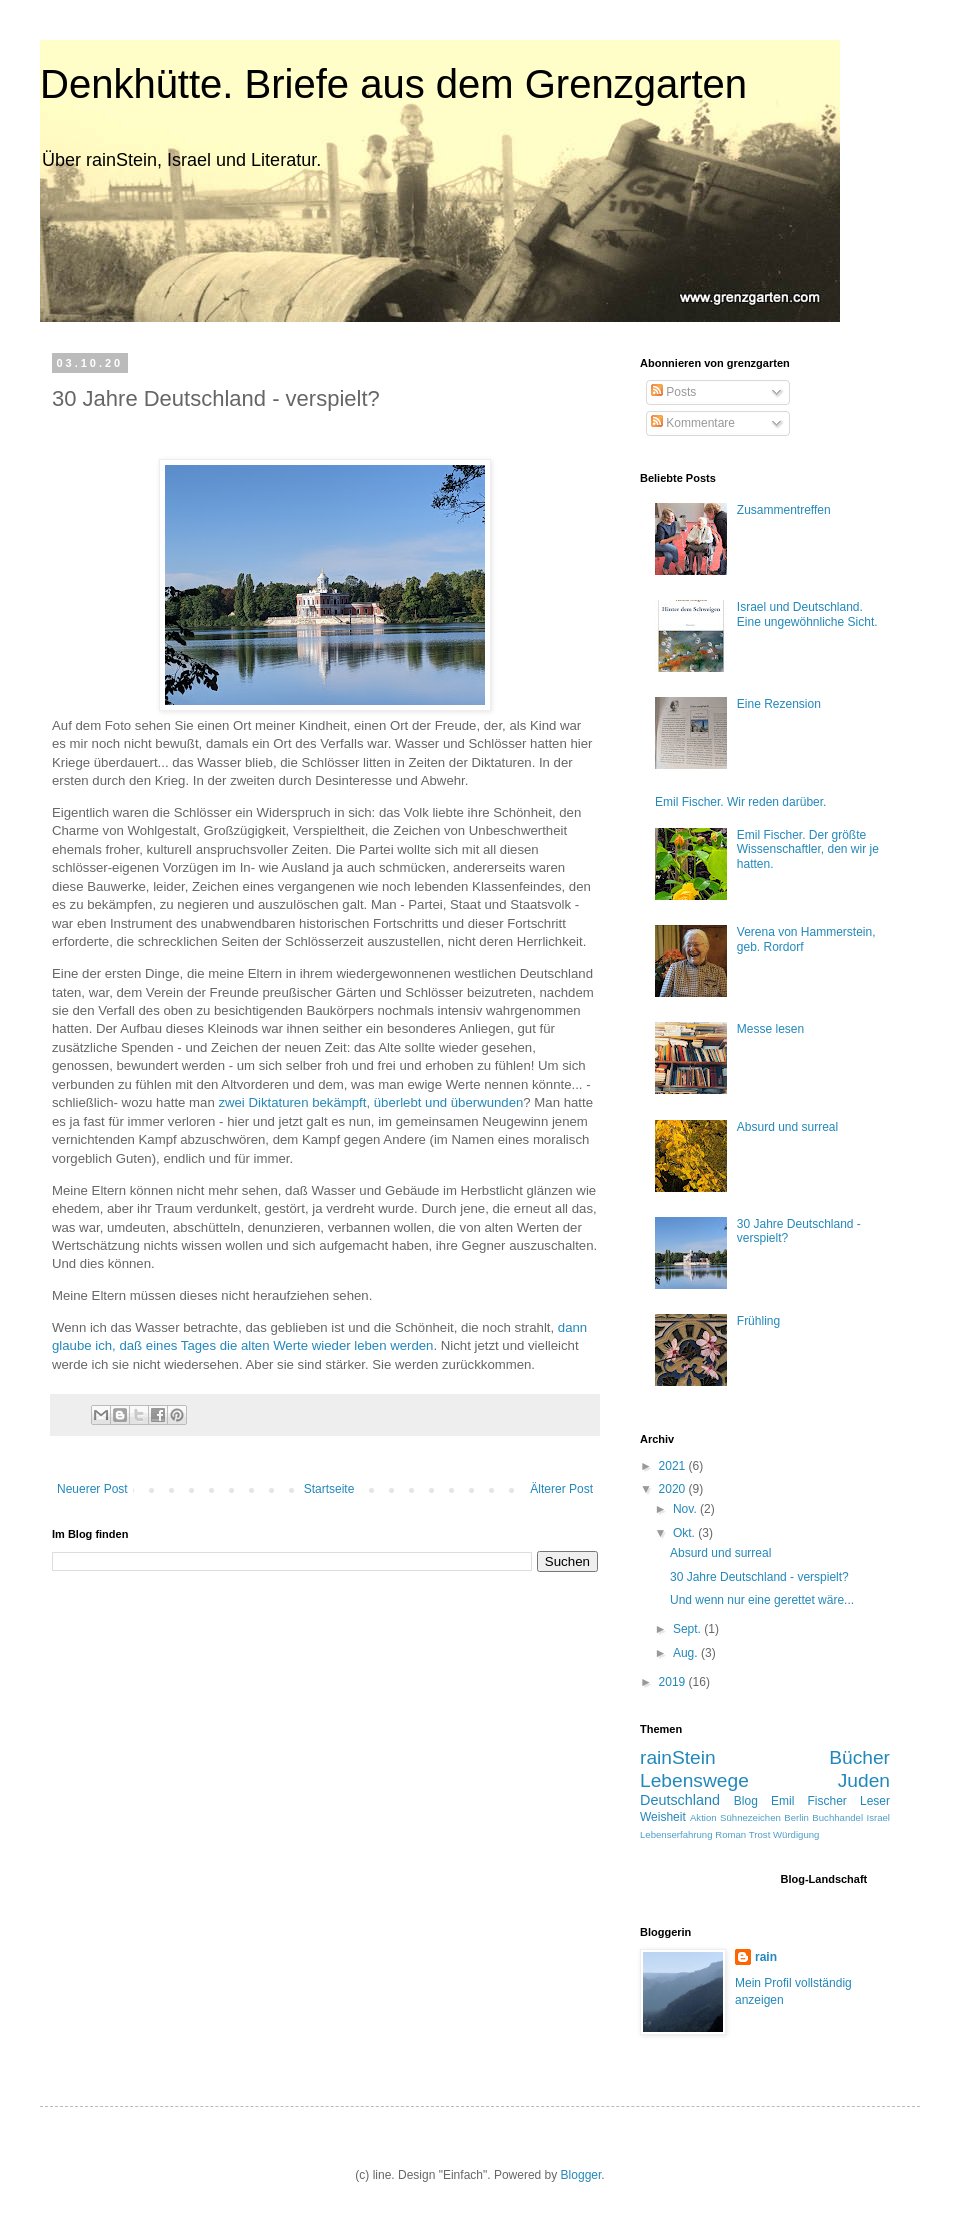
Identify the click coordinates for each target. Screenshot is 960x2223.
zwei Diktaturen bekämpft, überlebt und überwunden (370, 1102)
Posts (673, 392)
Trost (760, 1834)
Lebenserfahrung (676, 1834)
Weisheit (663, 1817)
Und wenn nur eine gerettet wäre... (762, 1600)
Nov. (686, 1509)
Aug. (687, 1653)
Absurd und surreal (787, 1127)
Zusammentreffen (784, 510)
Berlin (796, 1817)
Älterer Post (561, 1489)
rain (766, 1957)
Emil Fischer (809, 1801)
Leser (875, 1801)
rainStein (678, 1757)
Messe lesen (770, 1029)
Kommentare (693, 423)
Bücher (859, 1757)
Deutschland (680, 1800)
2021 (674, 1466)
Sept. (688, 1629)
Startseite (329, 1489)
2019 (674, 1682)
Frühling (758, 1321)
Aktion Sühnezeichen (735, 1817)
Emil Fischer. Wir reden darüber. (740, 802)
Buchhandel (837, 1817)
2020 (674, 1489)
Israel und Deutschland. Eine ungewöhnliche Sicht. (807, 614)
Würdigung (796, 1834)
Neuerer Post (92, 1489)
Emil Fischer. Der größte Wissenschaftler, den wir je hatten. (808, 849)
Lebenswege (694, 1780)
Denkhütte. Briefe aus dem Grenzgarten (393, 84)
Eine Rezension (779, 704)
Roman (730, 1834)
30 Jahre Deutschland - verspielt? (759, 1577)
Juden (864, 1780)
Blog (746, 1801)
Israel (878, 1817)
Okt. (685, 1533)
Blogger (581, 2175)
